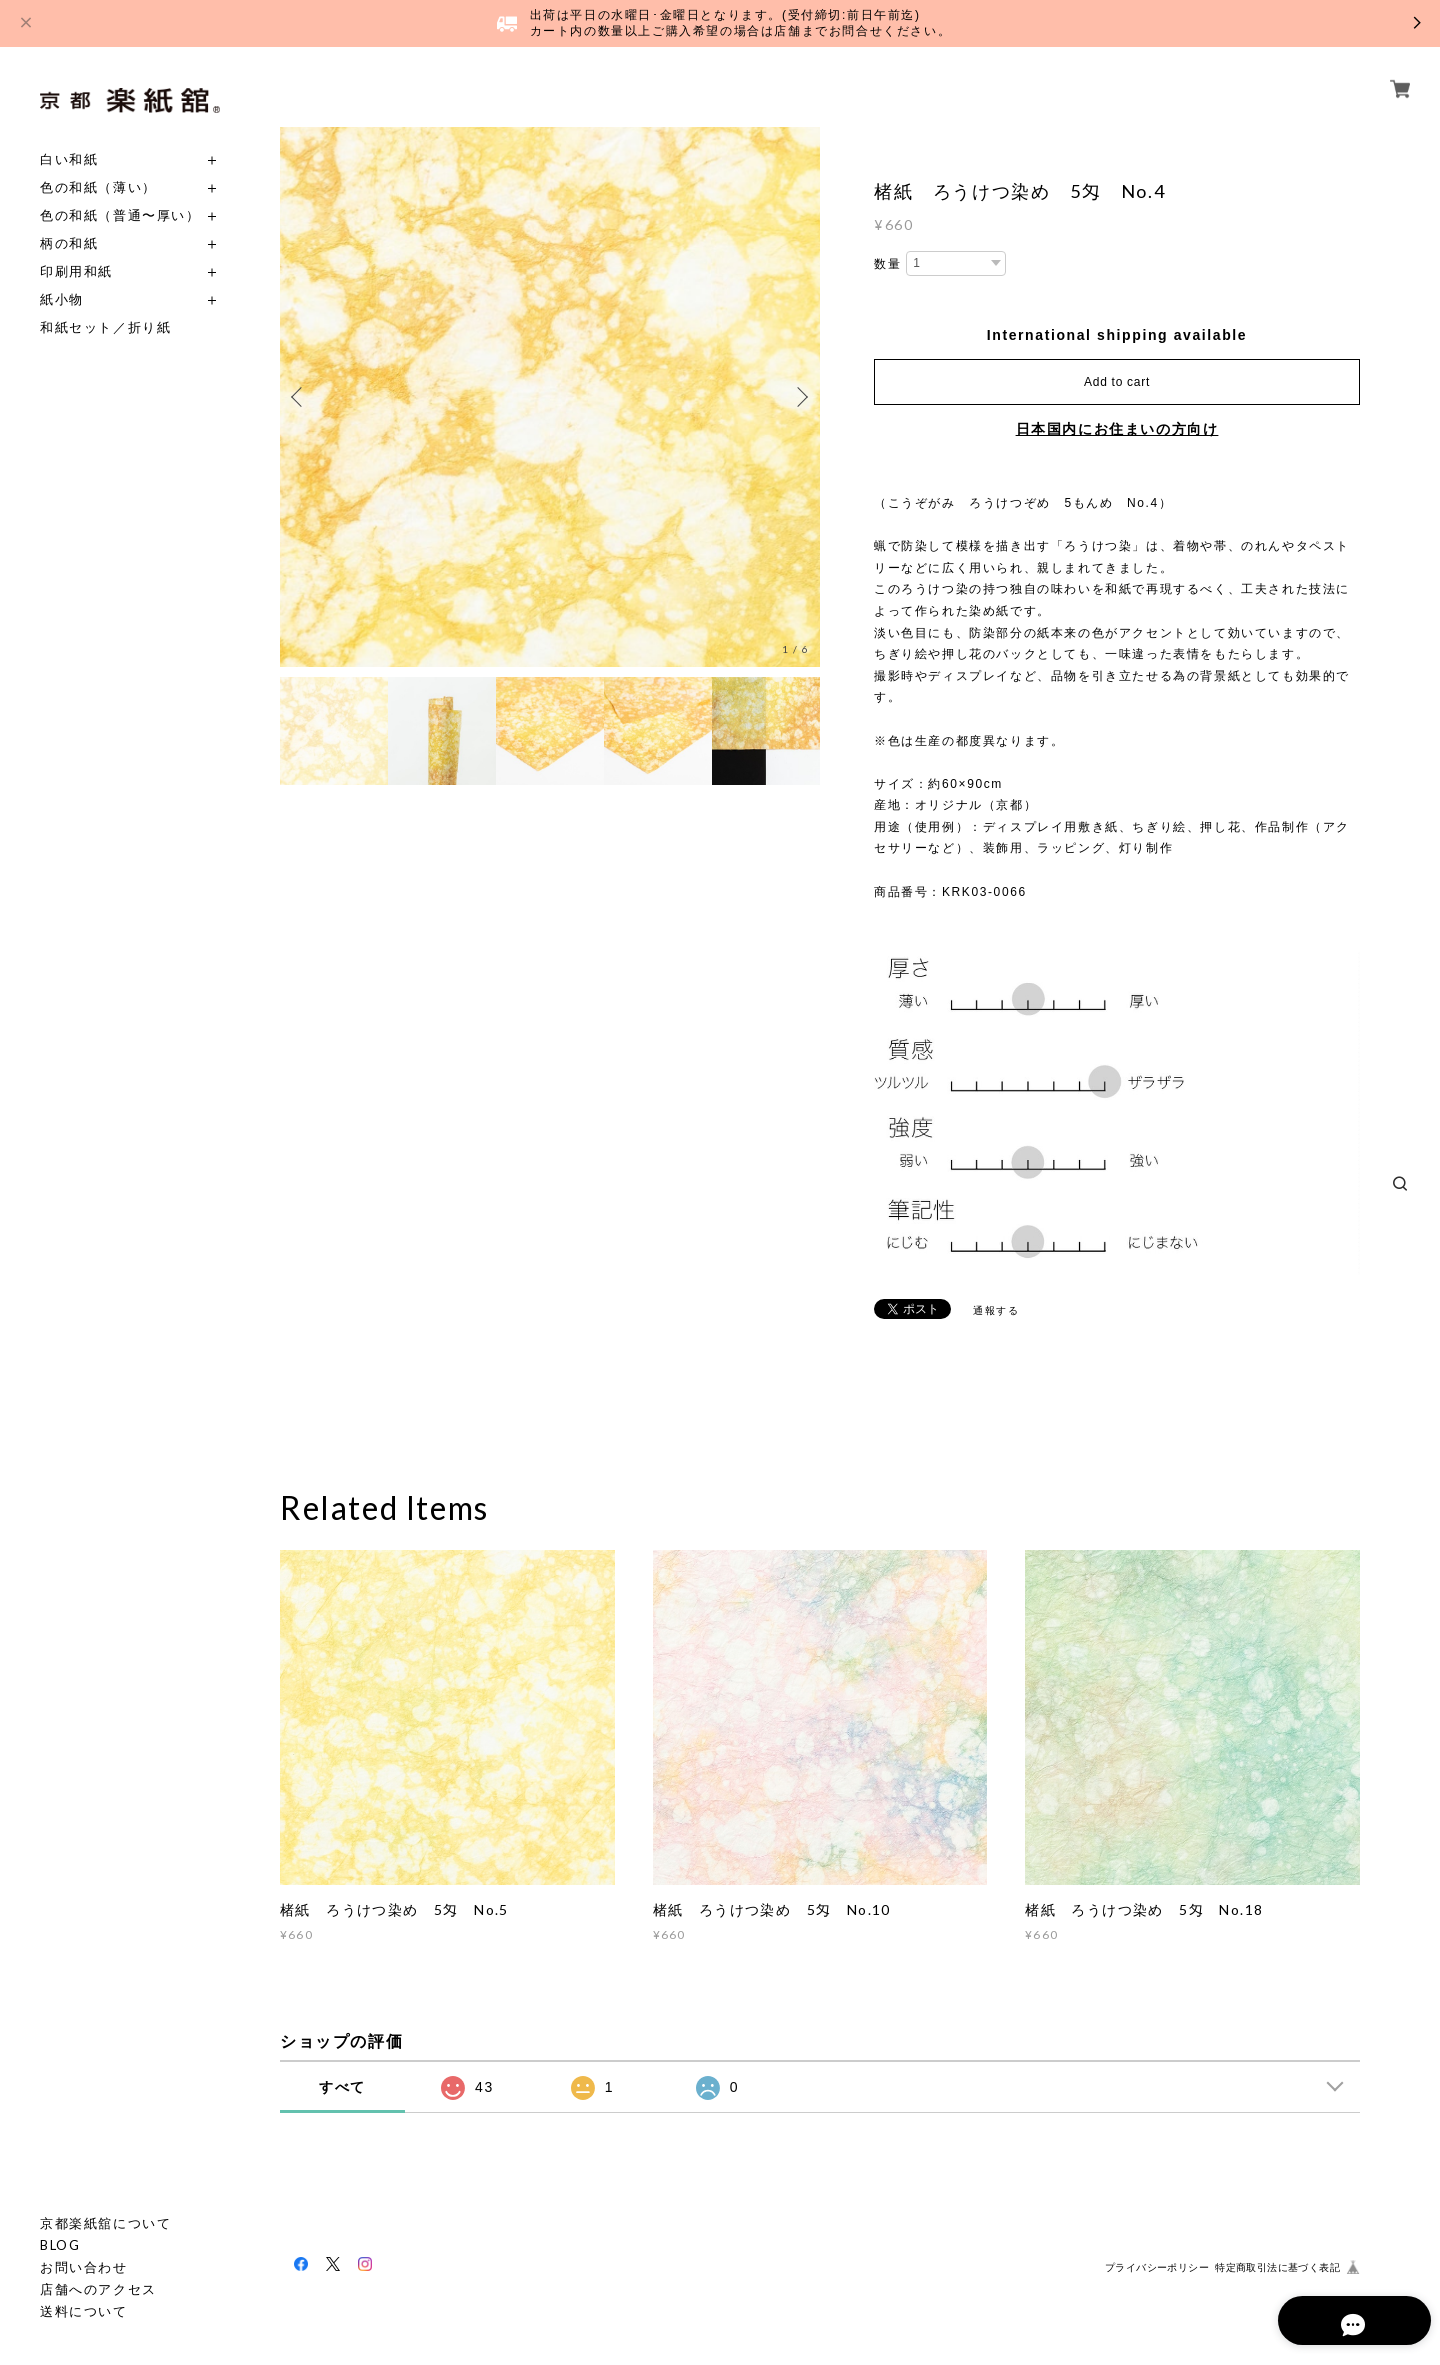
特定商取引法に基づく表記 (1277, 2267)
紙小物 (62, 299)
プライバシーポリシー (1157, 2267)
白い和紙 (69, 159)
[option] (550, 397)
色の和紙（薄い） (98, 187)
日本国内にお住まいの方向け (1117, 429)
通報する (996, 1310)
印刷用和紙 (76, 271)
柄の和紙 (69, 243)
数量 (887, 264)
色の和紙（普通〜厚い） (120, 215)
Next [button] (800, 397)
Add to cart (1117, 382)
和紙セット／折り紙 (105, 327)
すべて (342, 2087)
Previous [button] (300, 397)
